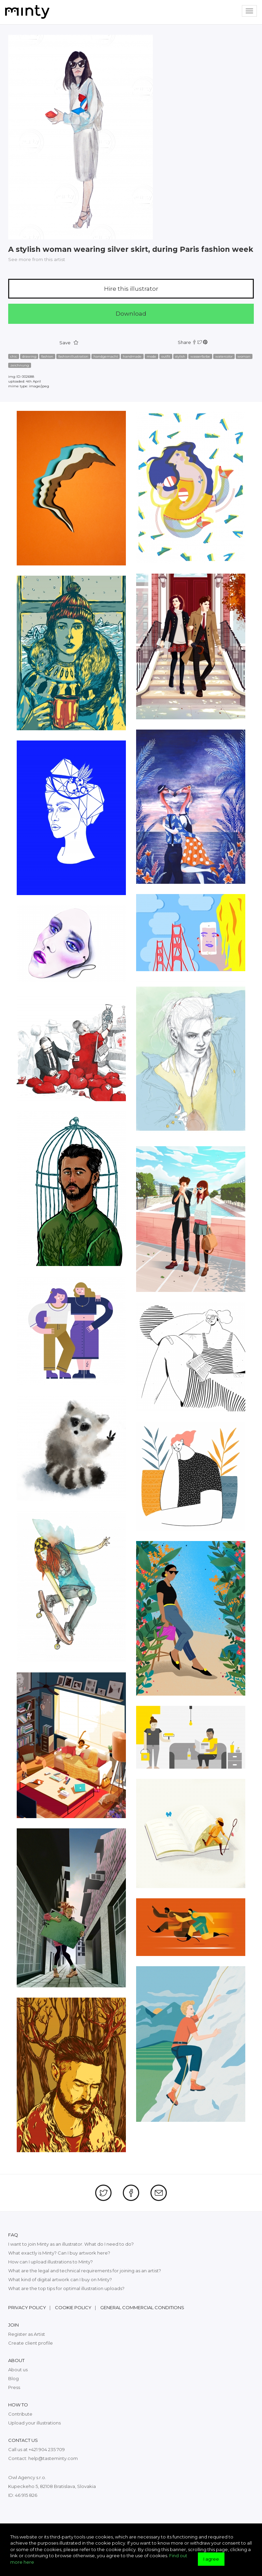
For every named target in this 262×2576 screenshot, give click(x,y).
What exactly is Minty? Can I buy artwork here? (59, 2253)
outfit (165, 356)
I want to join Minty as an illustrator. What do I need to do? (71, 2244)
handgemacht (105, 356)
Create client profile (30, 2343)
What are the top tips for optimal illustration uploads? (66, 2288)
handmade (132, 356)
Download (131, 313)
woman (243, 356)
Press (14, 2387)
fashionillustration (73, 356)
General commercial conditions (142, 2307)
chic (13, 356)
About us (18, 2369)
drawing (29, 356)
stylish (180, 356)
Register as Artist (26, 2334)
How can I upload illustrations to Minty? (50, 2261)
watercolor (224, 356)
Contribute (20, 2414)
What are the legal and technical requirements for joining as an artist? (84, 2270)
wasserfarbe (200, 356)
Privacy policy (27, 2307)
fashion (47, 356)
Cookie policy (73, 2307)
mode (151, 356)
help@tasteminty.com (53, 2458)
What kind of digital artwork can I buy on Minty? (60, 2279)
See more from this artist (36, 259)
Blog (13, 2378)
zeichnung (19, 365)
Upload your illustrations (34, 2423)
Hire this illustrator (131, 288)
